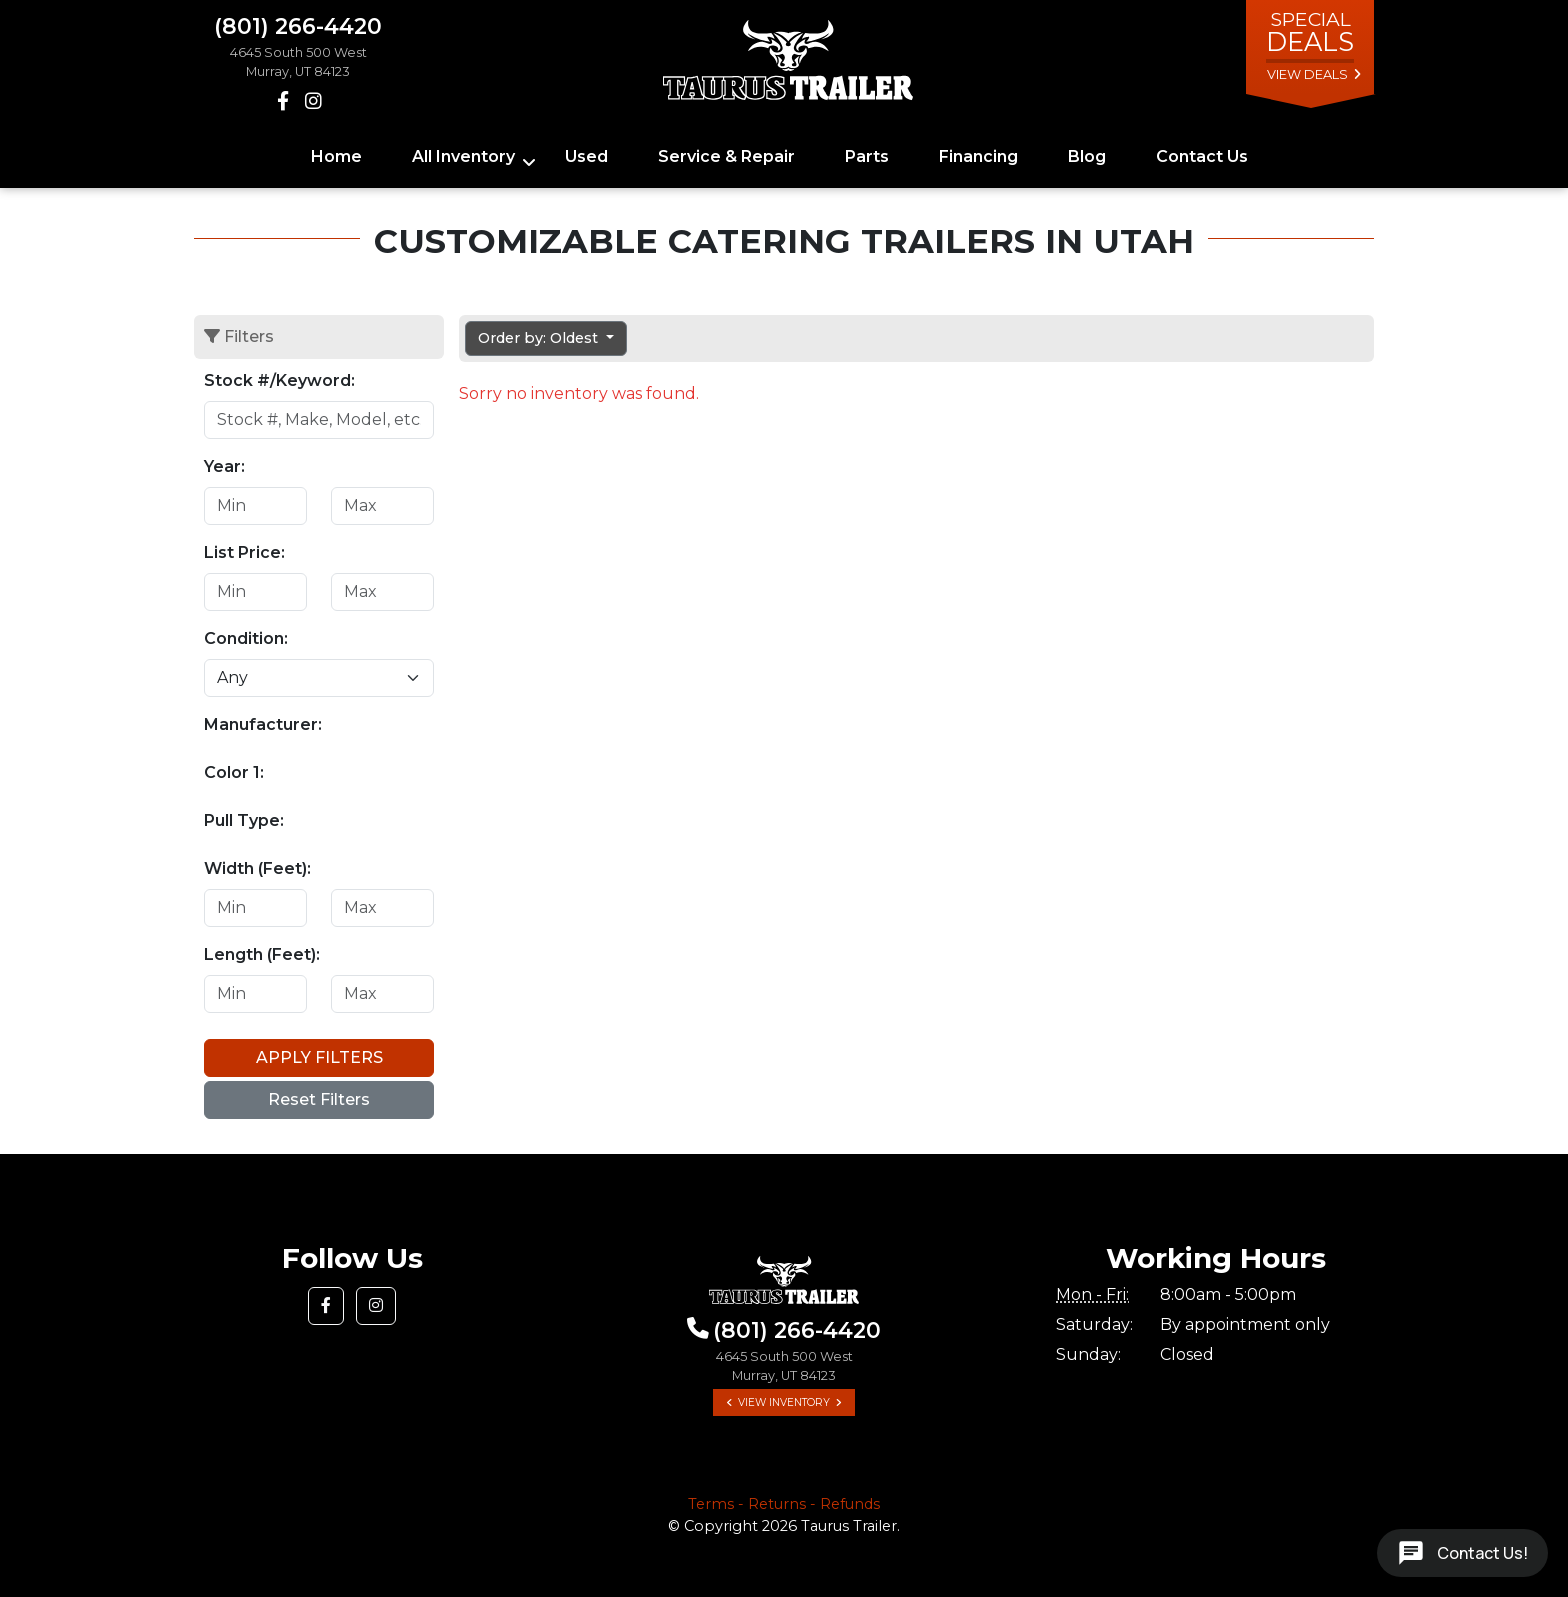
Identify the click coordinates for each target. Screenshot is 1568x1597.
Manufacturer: (263, 724)
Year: (224, 466)
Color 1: (234, 772)
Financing (978, 156)
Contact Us (1202, 156)
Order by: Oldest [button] (540, 338)
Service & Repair (726, 156)
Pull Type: (244, 820)
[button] (326, 1306)
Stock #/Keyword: (279, 380)
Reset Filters (319, 1099)
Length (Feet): (262, 954)
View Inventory (784, 1402)
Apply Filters (319, 1057)
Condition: (246, 638)
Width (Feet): (257, 868)
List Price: (244, 552)
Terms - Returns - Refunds (784, 1504)
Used (586, 156)
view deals (1307, 74)
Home (336, 156)
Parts (867, 156)
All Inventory (463, 156)
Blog (1087, 156)
